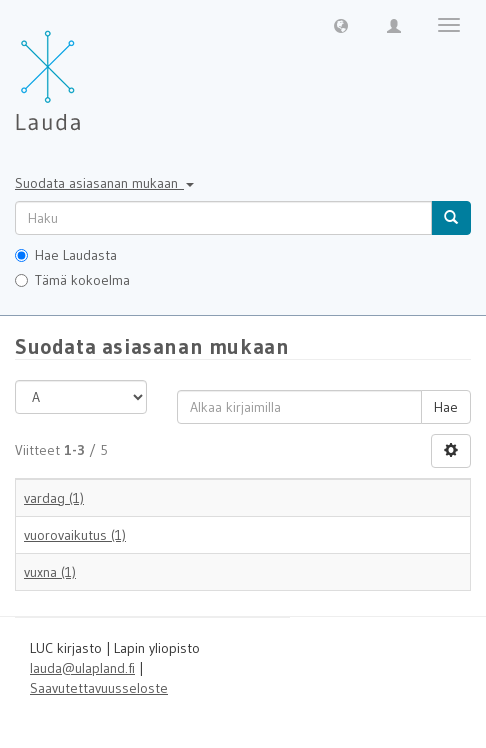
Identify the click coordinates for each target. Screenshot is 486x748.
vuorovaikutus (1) (75, 535)
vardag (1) (54, 498)
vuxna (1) (50, 572)
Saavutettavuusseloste (99, 688)
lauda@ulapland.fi (82, 668)
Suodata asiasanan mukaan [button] (104, 183)
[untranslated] (223, 218)
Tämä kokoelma (72, 280)
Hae (446, 407)
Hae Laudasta (66, 255)
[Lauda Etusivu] (90, 70)
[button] (341, 25)
